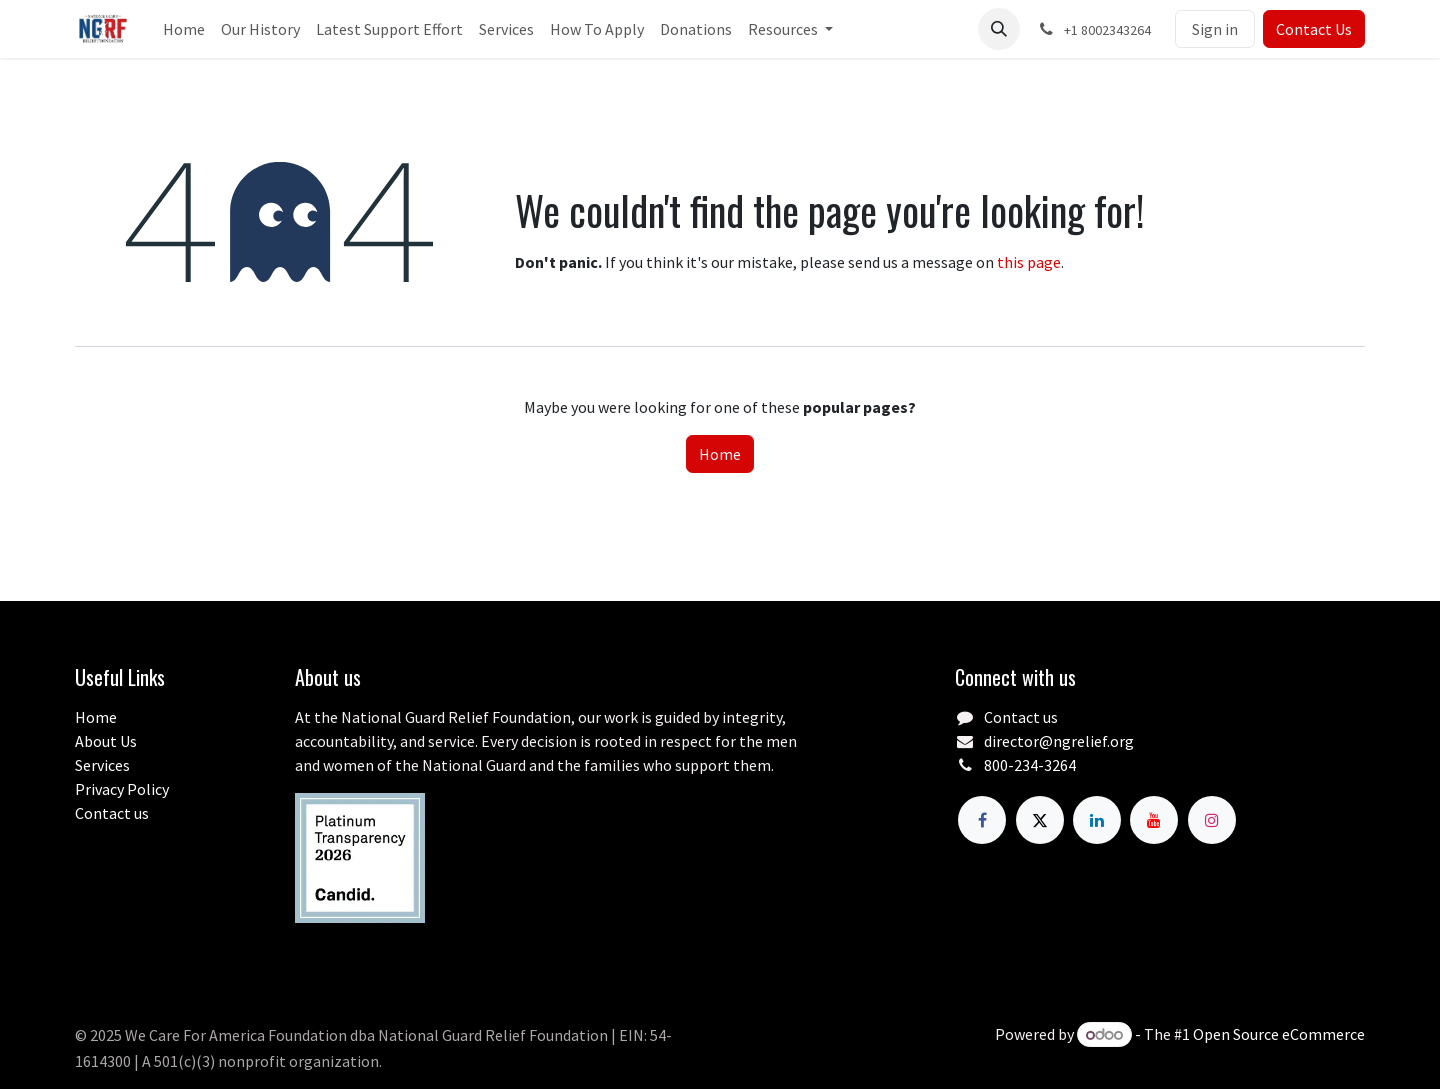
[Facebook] (982, 820)
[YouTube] (1154, 820)
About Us (106, 741)
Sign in (1215, 29)
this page (1029, 262)
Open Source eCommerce (1279, 1034)
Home (720, 454)
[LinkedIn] (1097, 820)
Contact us (112, 813)
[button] (999, 29)
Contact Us (1314, 29)
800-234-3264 (1030, 765)
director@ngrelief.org (1059, 741)
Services (102, 765)
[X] (1040, 820)
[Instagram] (1212, 820)
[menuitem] (184, 29)
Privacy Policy (122, 789)
